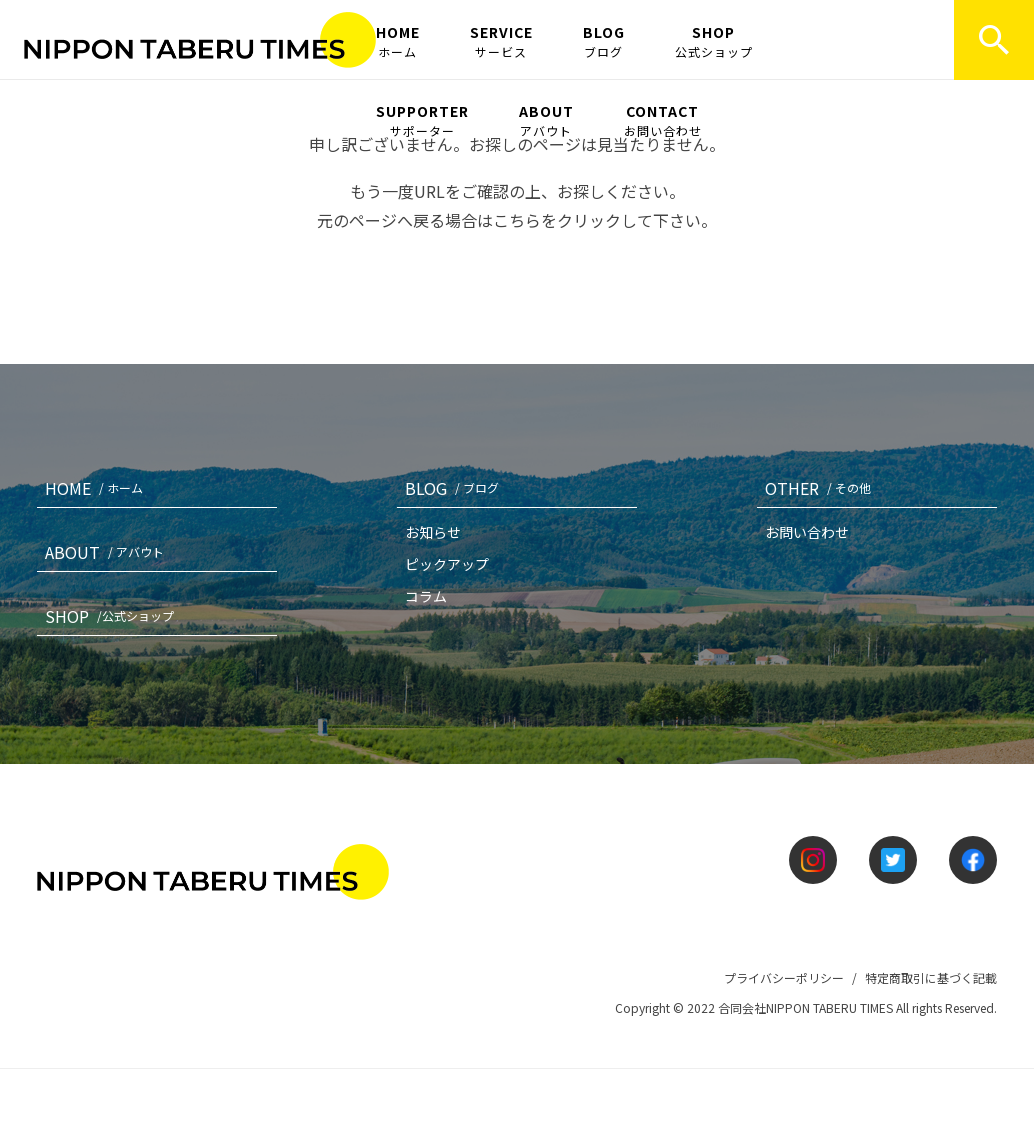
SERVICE (501, 41)
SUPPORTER (422, 120)
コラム (426, 596)
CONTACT (663, 120)
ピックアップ (447, 564)
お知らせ (433, 532)
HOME (398, 41)
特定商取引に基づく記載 (931, 977)
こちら (517, 220)
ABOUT (546, 120)
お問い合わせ (807, 532)
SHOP (714, 41)
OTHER (822, 488)
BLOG (604, 41)
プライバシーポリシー (784, 977)
